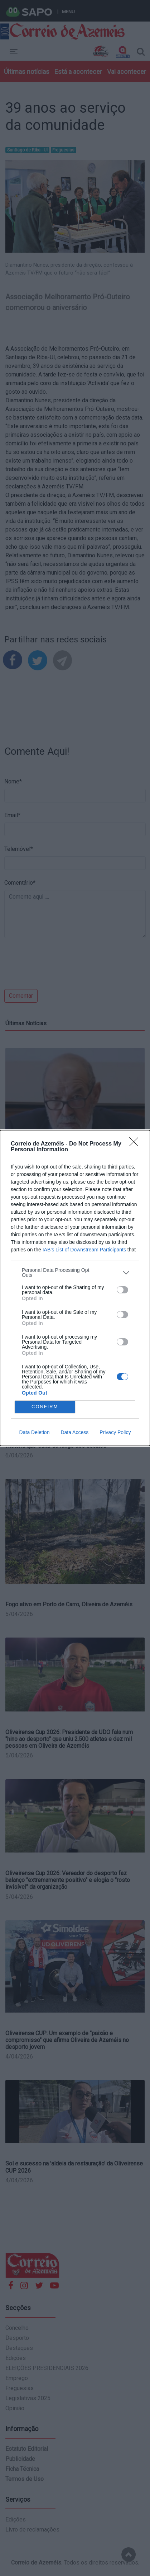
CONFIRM (45, 1407)
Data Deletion (34, 1432)
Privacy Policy (115, 1432)
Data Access (74, 1432)
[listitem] (75, 1273)
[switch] (122, 1289)
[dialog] (75, 1288)
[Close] (136, 1144)
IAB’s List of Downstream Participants (84, 1249)
